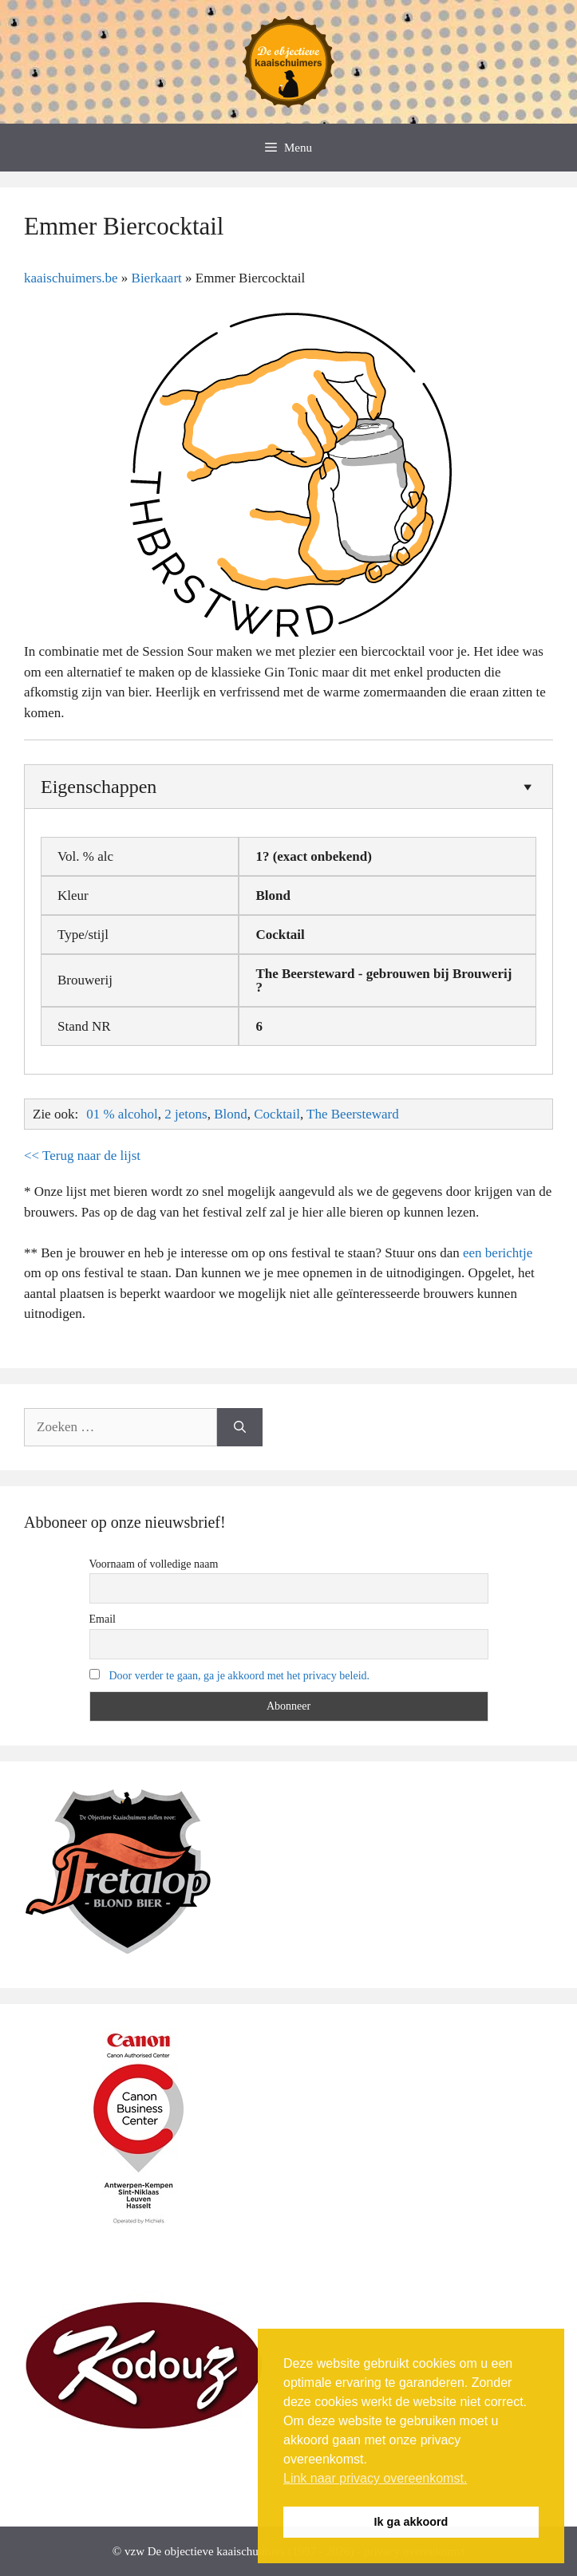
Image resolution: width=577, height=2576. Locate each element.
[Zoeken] (240, 1427)
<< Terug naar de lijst (82, 1155)
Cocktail (277, 1114)
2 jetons (185, 1114)
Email (102, 1619)
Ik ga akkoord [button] (411, 2521)
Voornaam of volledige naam (154, 1564)
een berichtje (497, 1252)
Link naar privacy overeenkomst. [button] (375, 2478)
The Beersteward (352, 1114)
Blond (230, 1114)
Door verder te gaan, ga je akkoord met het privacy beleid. (239, 1676)
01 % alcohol (122, 1114)
